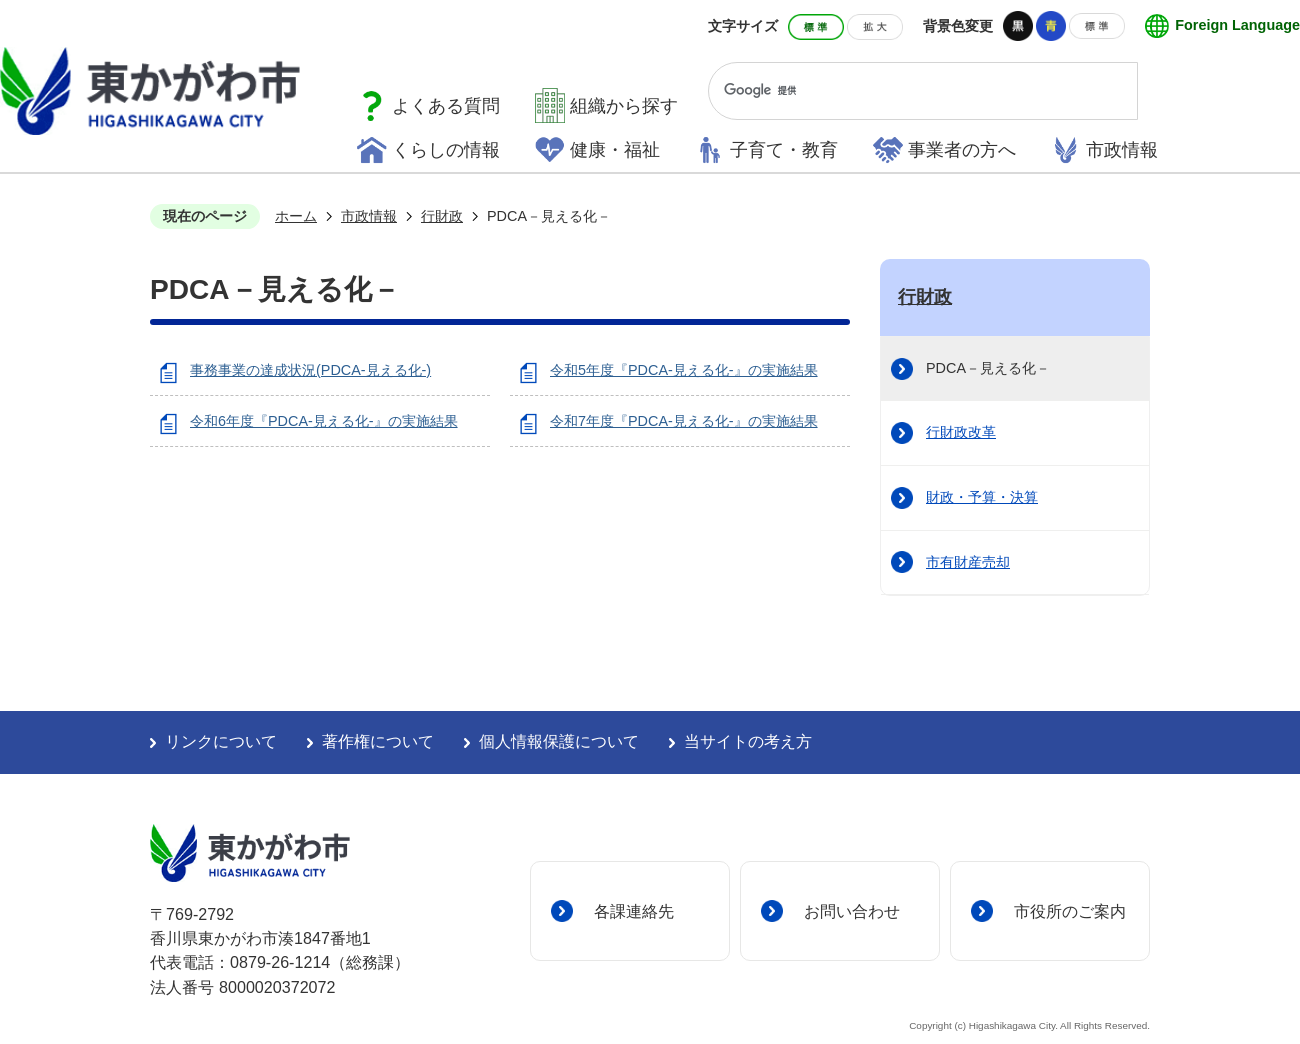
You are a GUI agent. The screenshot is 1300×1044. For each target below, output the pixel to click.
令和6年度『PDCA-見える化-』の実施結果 (324, 421)
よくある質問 (446, 106)
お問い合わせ (852, 911)
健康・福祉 (615, 150)
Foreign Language (1237, 25)
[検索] (904, 91)
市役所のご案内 (1070, 911)
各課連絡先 (634, 911)
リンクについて (221, 741)
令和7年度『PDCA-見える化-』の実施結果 (684, 421)
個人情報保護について (559, 741)
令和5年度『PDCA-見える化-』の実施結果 (684, 370)
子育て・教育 (784, 150)
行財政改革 (961, 432)
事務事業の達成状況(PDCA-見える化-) (310, 370)
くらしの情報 (446, 150)
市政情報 (1122, 150)
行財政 (442, 216)
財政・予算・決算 (982, 497)
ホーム (296, 216)
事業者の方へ (962, 150)
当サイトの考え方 (748, 741)
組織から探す (624, 106)
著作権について (378, 741)
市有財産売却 (968, 562)
